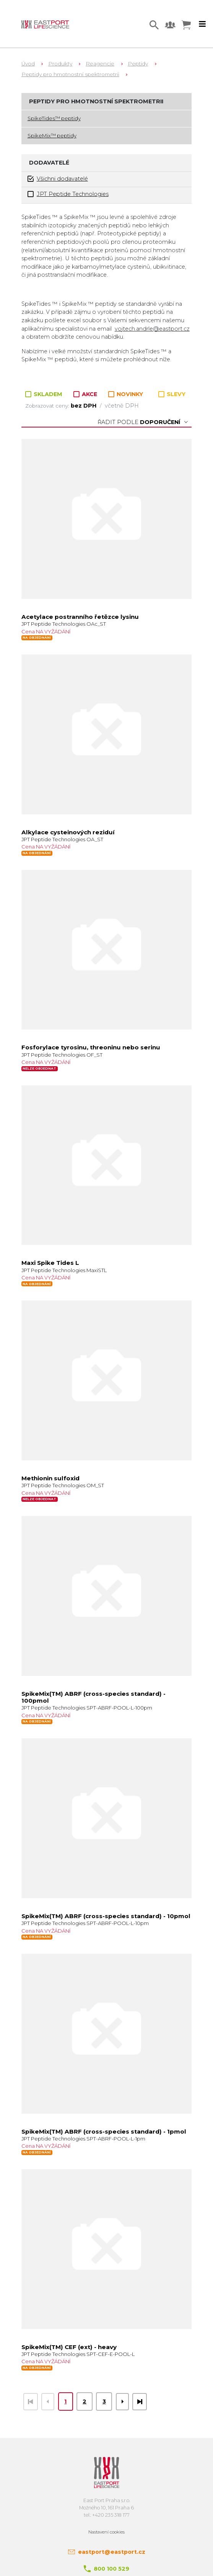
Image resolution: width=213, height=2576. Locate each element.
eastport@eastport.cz (111, 2551)
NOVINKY (125, 394)
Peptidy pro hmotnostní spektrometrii (70, 74)
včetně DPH (122, 405)
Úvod (28, 63)
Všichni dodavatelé (58, 179)
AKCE (86, 394)
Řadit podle (143, 422)
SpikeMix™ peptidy (52, 135)
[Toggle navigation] (202, 24)
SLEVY (171, 394)
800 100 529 (111, 2568)
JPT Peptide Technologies (68, 194)
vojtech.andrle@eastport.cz (152, 328)
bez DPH (84, 405)
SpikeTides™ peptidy (54, 118)
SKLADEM (44, 394)
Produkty (60, 63)
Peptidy (138, 63)
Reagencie (100, 63)
